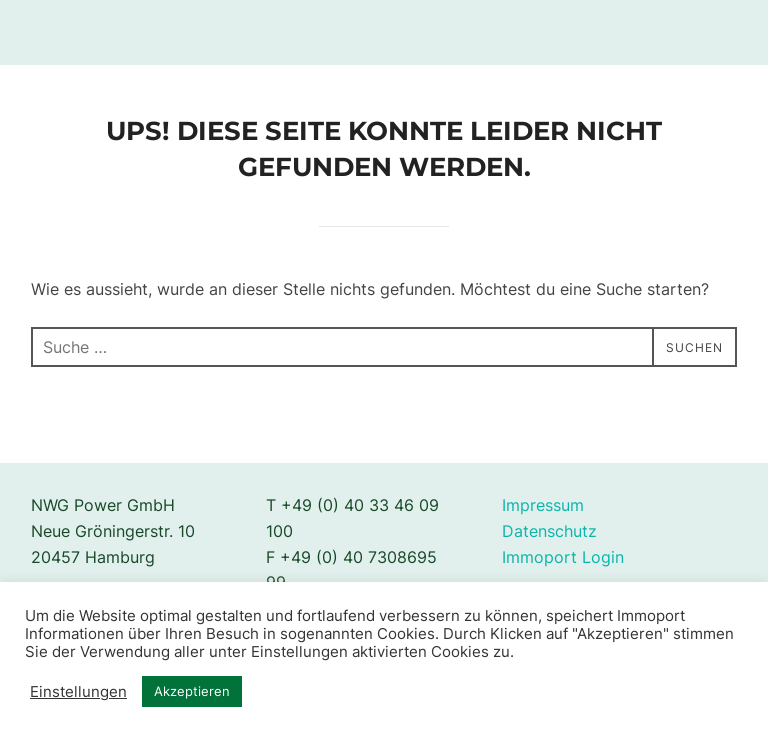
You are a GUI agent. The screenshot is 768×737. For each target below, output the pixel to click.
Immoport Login (563, 557)
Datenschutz (549, 531)
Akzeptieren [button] (192, 691)
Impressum (543, 505)
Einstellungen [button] (78, 692)
